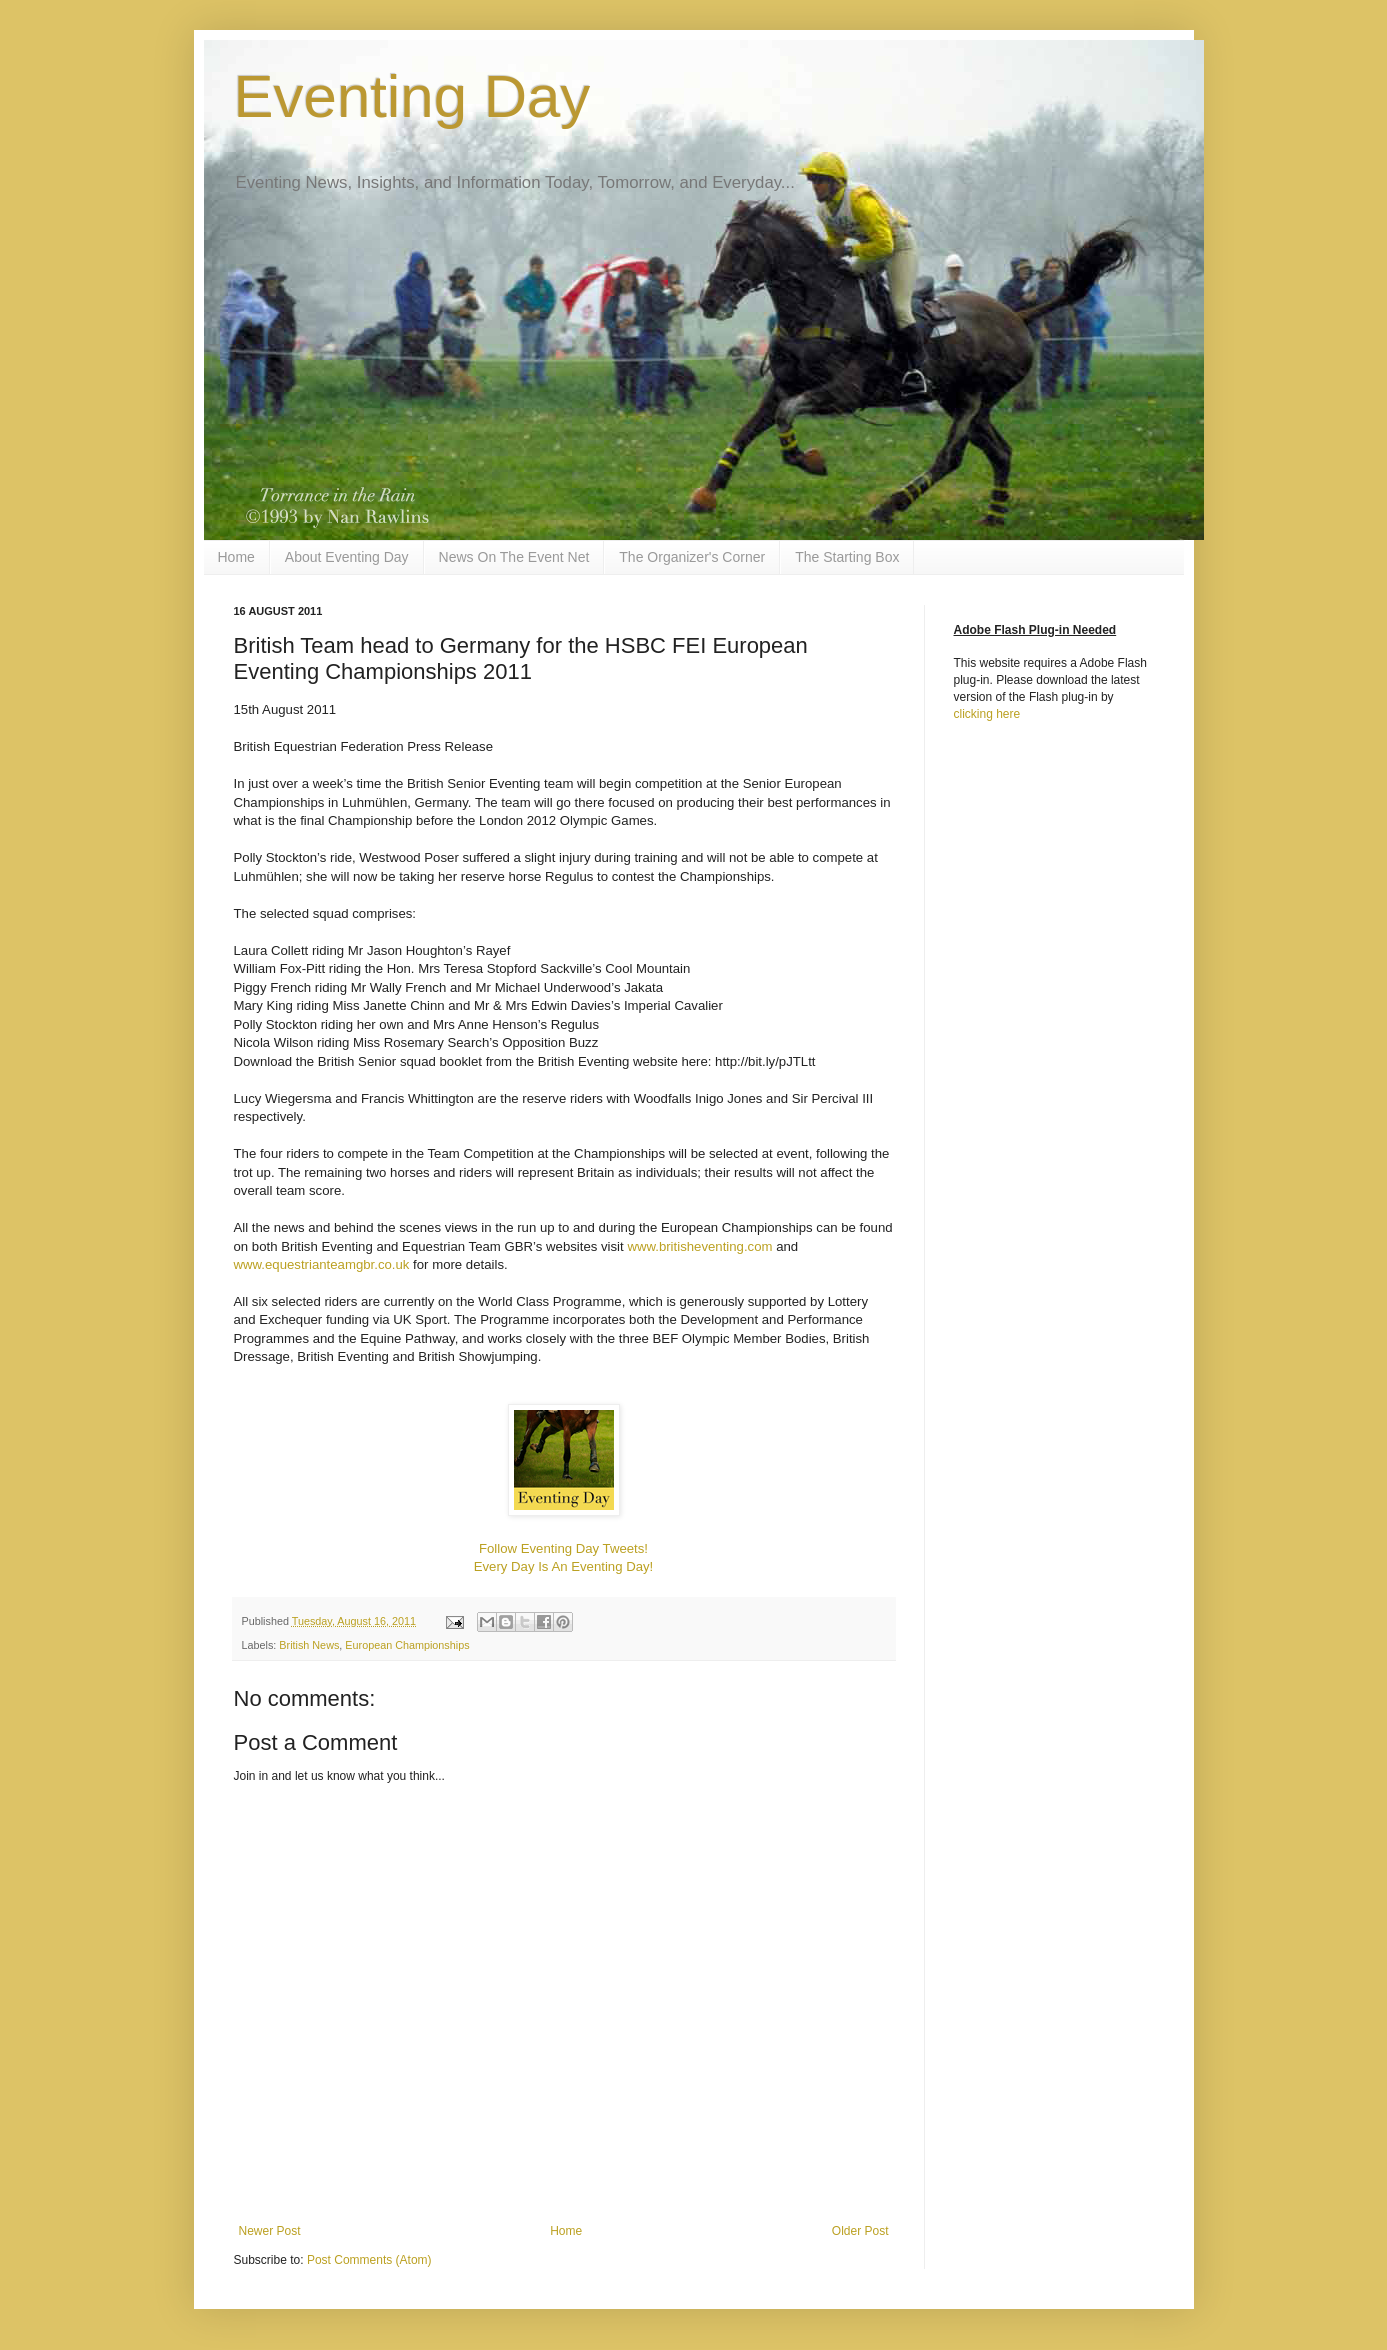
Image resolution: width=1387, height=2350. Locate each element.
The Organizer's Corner (692, 557)
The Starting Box (847, 557)
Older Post (860, 2231)
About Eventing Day (347, 557)
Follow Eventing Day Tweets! (563, 1548)
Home (236, 557)
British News (309, 1645)
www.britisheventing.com (699, 1246)
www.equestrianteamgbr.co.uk (322, 1264)
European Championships (407, 1645)
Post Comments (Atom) (369, 2260)
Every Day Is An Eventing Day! (564, 1566)
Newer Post (270, 2231)
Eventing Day (412, 96)
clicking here (987, 714)
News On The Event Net (514, 557)
